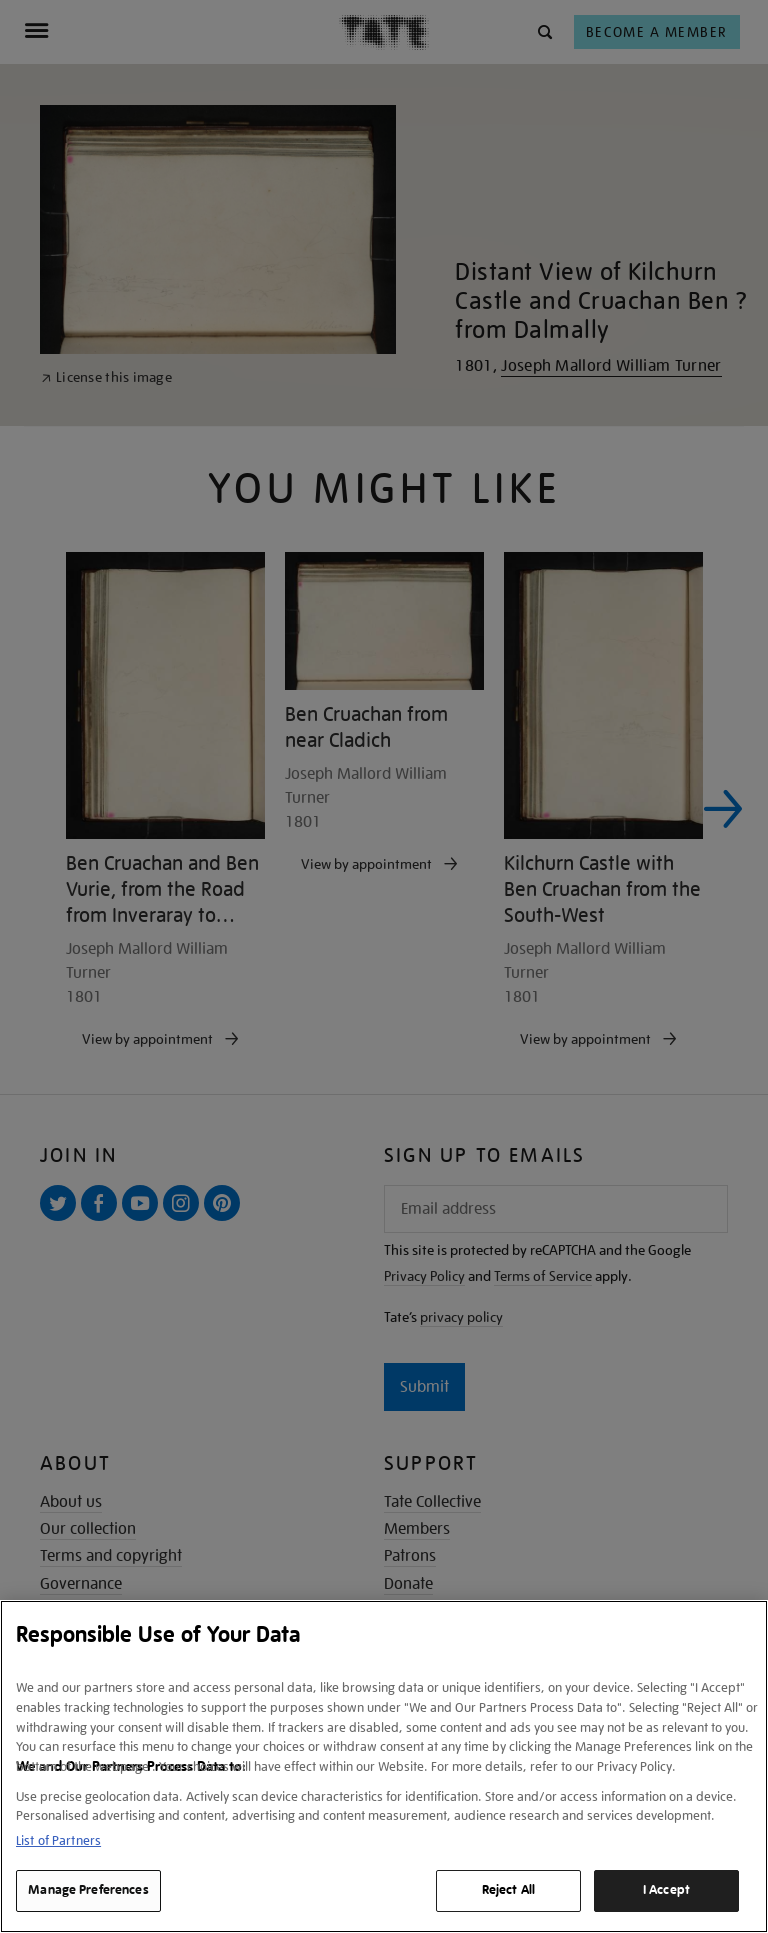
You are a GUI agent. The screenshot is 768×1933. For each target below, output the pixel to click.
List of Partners (58, 1840)
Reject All (508, 1890)
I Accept (666, 1890)
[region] (384, 1766)
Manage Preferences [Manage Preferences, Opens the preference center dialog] (88, 1890)
